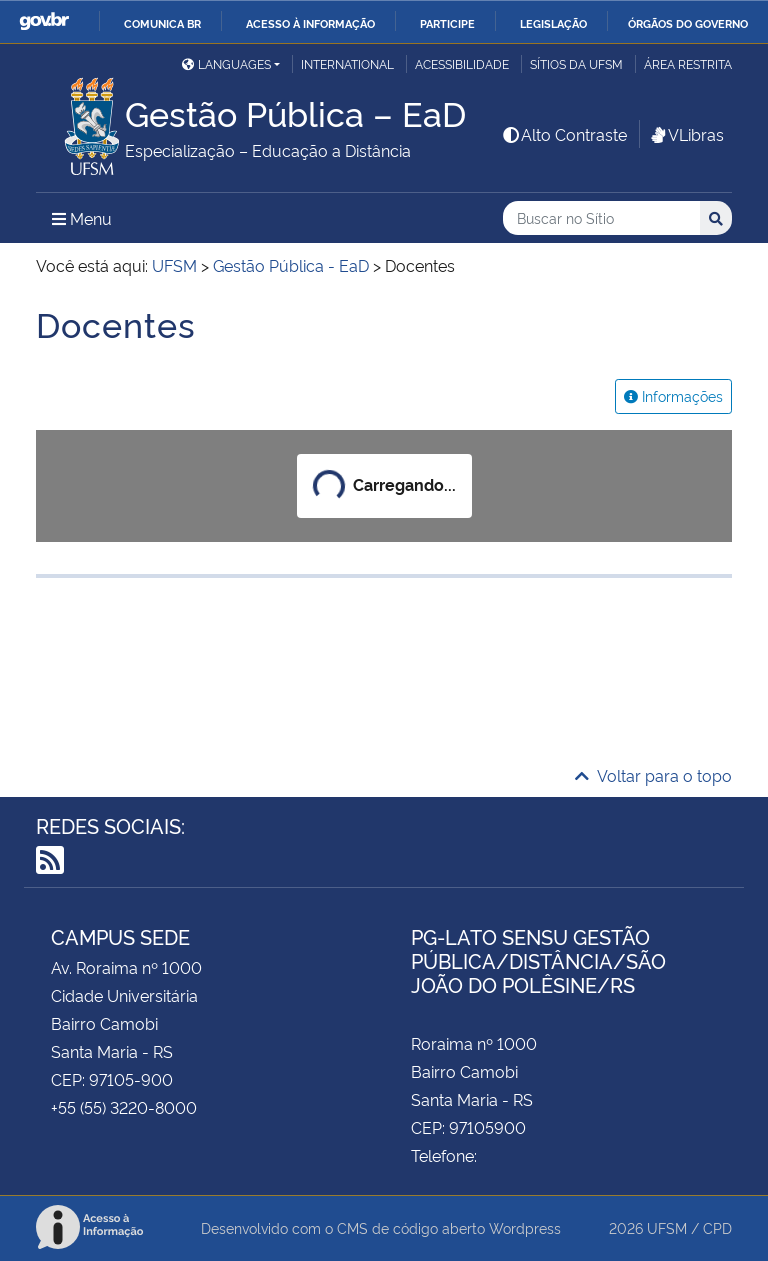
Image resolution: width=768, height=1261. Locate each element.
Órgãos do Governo (688, 23)
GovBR (44, 21)
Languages (226, 63)
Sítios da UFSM (576, 63)
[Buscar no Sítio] (601, 218)
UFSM (667, 1227)
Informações (673, 395)
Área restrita (688, 63)
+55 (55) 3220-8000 (124, 1107)
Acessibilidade (462, 63)
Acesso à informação (310, 23)
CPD (717, 1227)
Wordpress (525, 1227)
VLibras (686, 134)
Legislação (553, 23)
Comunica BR (162, 23)
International (347, 63)
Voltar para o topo (653, 775)
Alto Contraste (564, 134)
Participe (447, 23)
